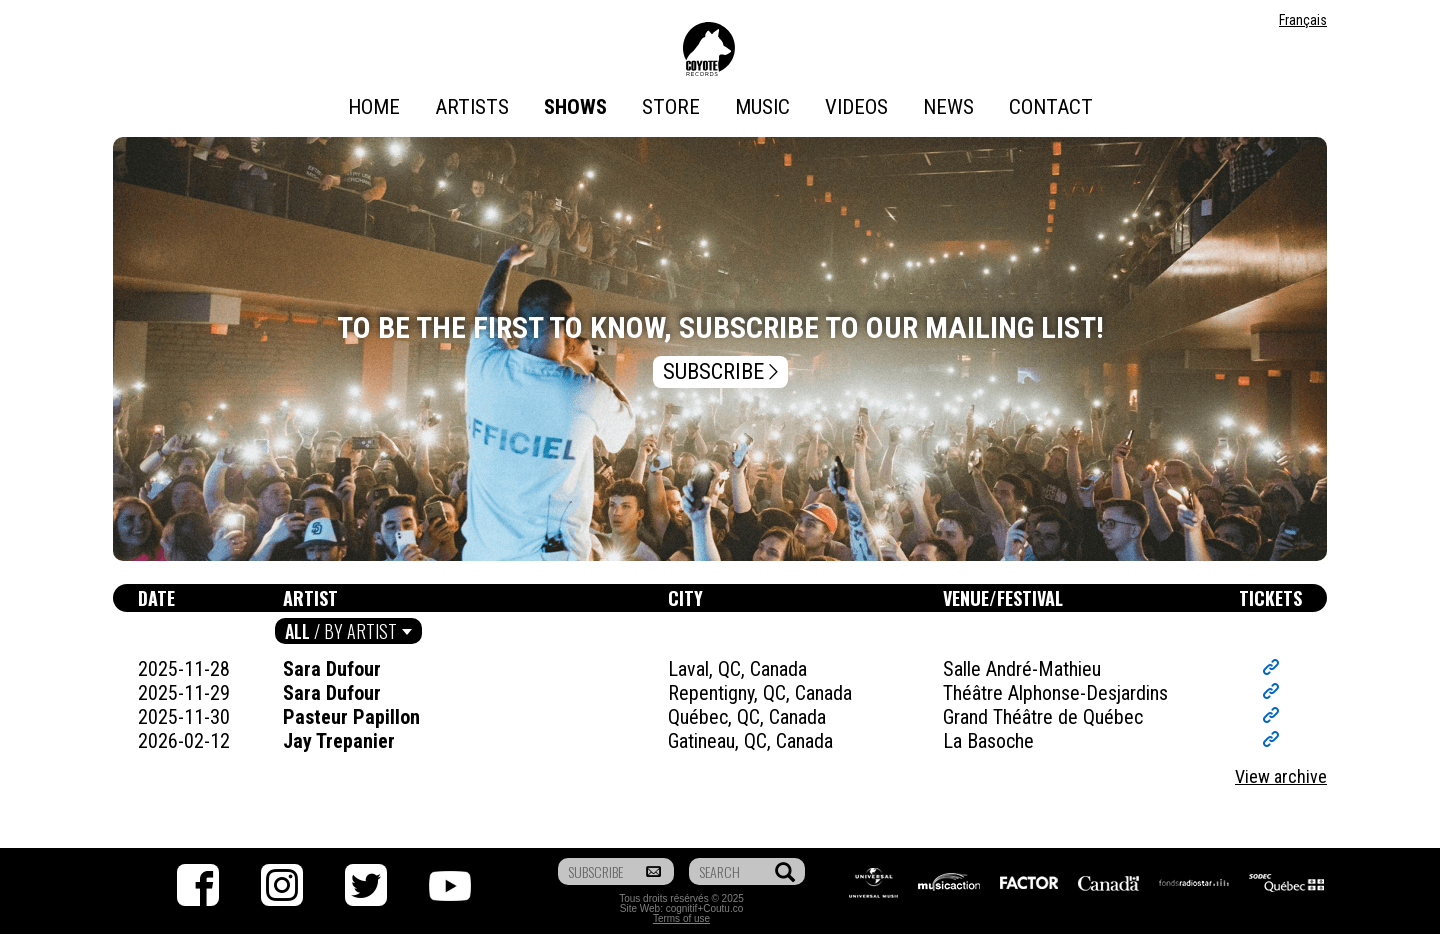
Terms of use (681, 918)
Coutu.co (723, 908)
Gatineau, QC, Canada (750, 741)
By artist (360, 631)
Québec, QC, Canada (747, 717)
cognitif (682, 908)
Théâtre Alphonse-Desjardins (1055, 693)
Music (762, 107)
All (297, 631)
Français (1303, 20)
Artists (472, 107)
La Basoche (988, 741)
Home (374, 107)
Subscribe (722, 372)
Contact (1051, 107)
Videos (856, 107)
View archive (1281, 776)
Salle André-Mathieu (1022, 669)
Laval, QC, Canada (737, 669)
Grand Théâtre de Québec (1043, 717)
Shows (575, 107)
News (948, 107)
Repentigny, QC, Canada (760, 693)
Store (671, 107)
